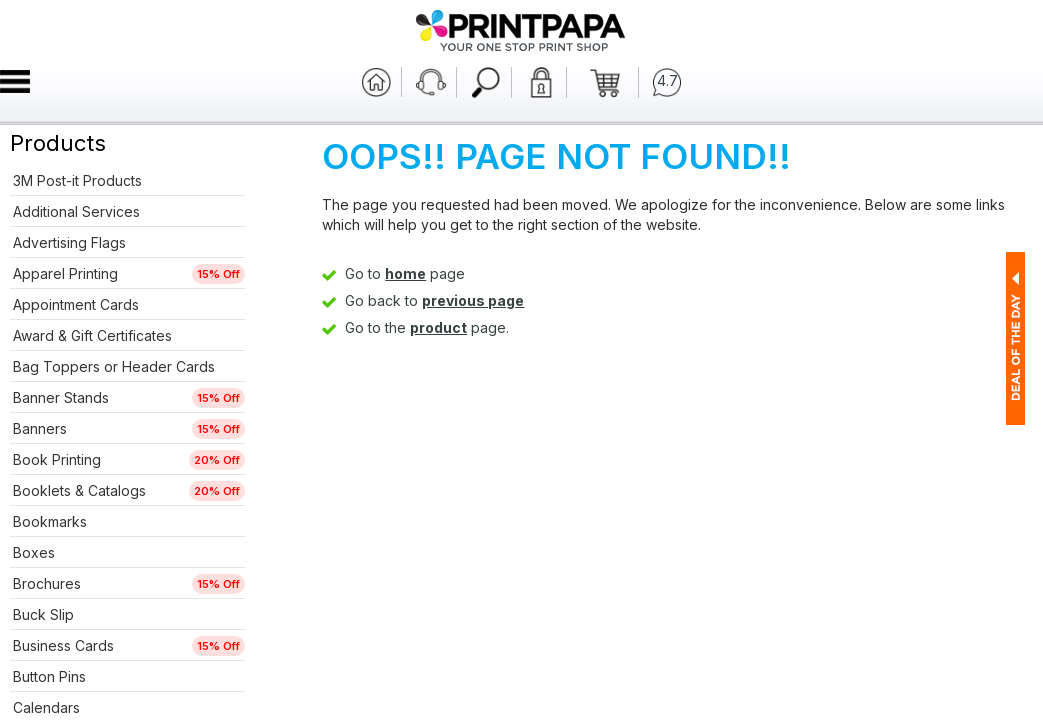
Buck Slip (43, 614)
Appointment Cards (76, 304)
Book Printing (57, 459)
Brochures (47, 583)
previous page (473, 300)
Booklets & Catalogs (79, 490)
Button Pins (49, 676)
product (438, 327)
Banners (40, 428)
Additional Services (76, 211)
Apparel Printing (65, 273)
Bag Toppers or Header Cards (114, 366)
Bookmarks (50, 521)
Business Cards (63, 645)
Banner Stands (61, 397)
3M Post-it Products (77, 180)
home (405, 273)
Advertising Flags (69, 242)
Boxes (34, 552)
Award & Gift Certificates (92, 335)
